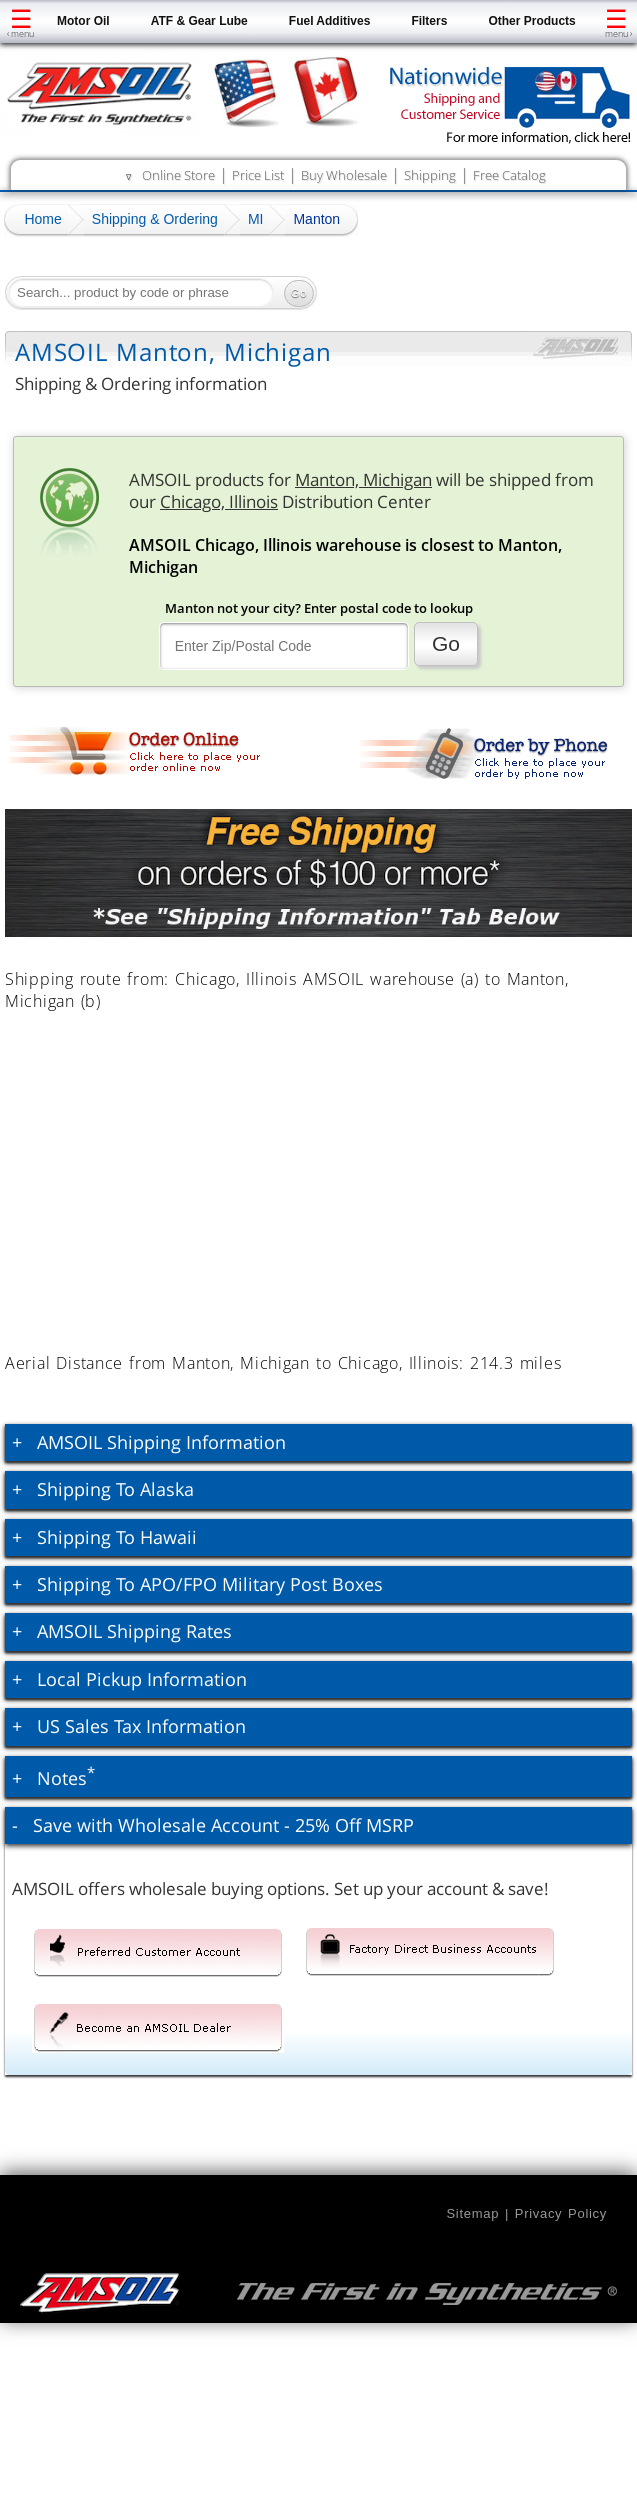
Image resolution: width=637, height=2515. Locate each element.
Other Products (531, 21)
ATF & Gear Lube (199, 21)
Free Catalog (509, 175)
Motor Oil (83, 21)
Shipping (430, 175)
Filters (429, 21)
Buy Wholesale (344, 175)
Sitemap (472, 2213)
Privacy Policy (561, 2213)
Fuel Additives (330, 21)
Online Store (178, 175)
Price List (258, 175)
